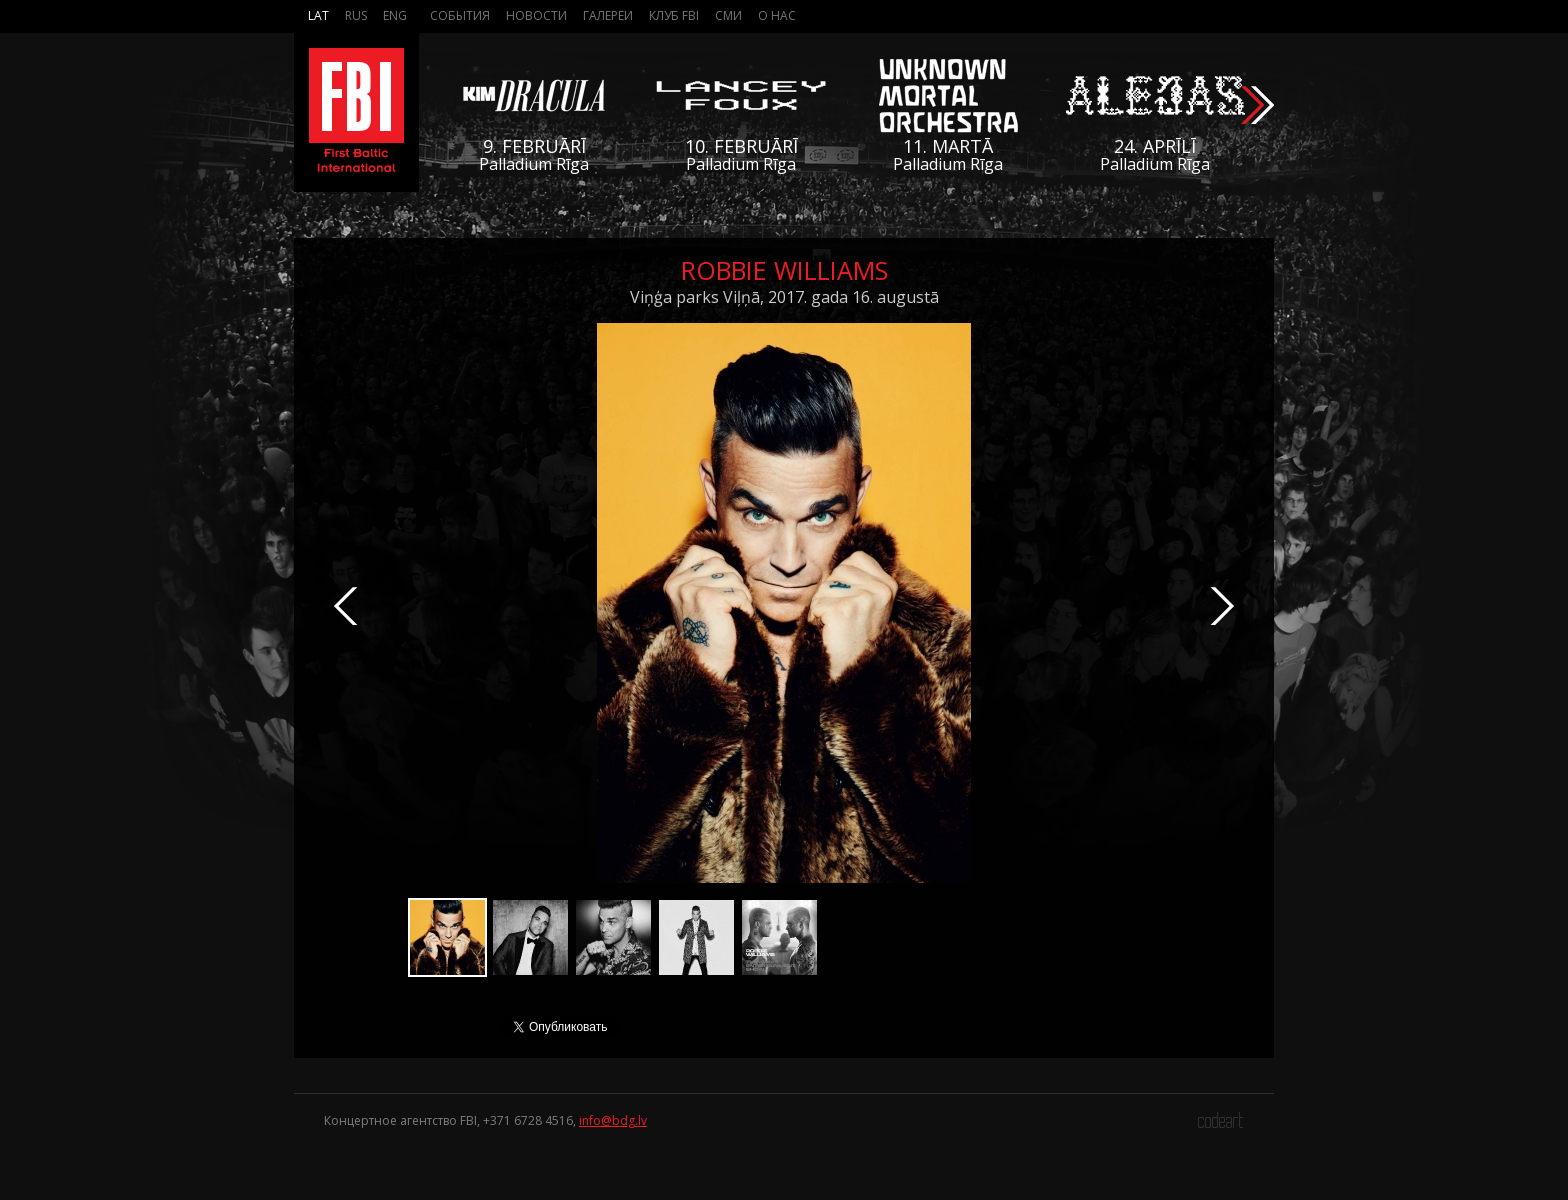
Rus (356, 15)
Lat (318, 15)
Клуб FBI (674, 15)
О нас (777, 15)
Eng (395, 15)
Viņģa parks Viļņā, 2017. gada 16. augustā (784, 297)
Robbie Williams (784, 270)
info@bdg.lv (613, 1120)
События (460, 15)
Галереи (608, 15)
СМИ (728, 15)
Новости (536, 15)
